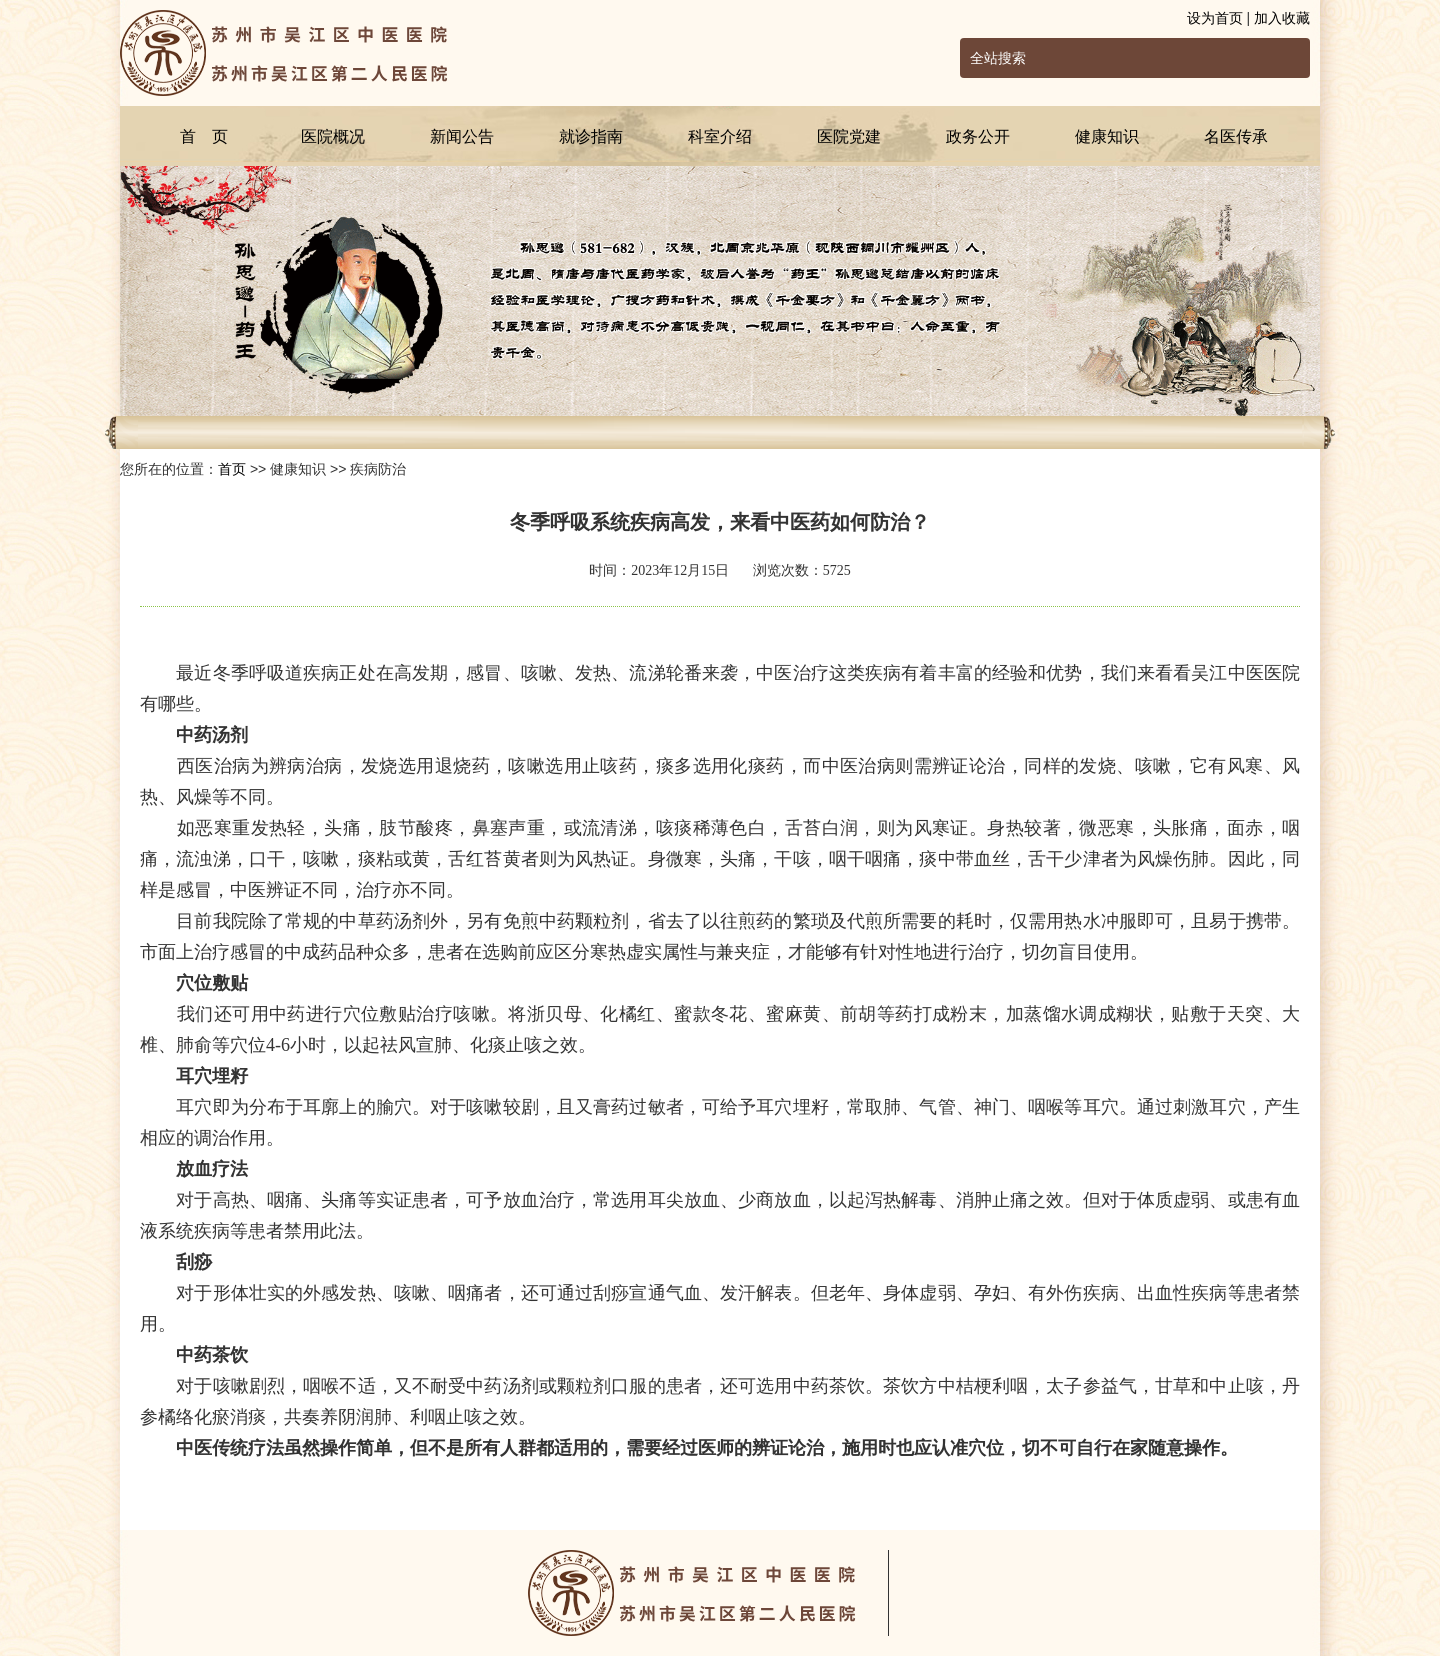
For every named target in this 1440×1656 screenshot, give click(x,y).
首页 (232, 469)
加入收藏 (1282, 18)
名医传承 (1236, 136)
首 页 (204, 136)
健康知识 (1107, 136)
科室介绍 (720, 136)
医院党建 (849, 136)
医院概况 (333, 136)
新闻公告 (462, 136)
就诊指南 (591, 136)
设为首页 (1215, 18)
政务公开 (978, 136)
